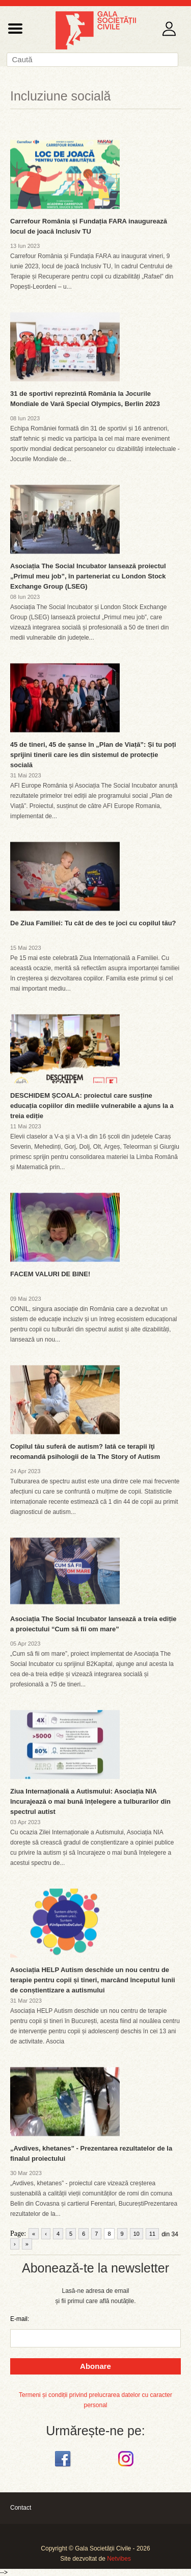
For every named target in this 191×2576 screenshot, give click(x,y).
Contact (20, 2507)
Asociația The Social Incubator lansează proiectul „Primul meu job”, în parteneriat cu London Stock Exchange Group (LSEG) (88, 576)
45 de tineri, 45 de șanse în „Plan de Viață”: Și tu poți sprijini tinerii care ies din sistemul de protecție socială (93, 755)
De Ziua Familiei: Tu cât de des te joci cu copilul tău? (93, 923)
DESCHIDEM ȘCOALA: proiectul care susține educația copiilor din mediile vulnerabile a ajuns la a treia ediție (92, 1106)
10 (136, 2234)
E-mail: (19, 2318)
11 (152, 2234)
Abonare (95, 2366)
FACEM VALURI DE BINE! (50, 1274)
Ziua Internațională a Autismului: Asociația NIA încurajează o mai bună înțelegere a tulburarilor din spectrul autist (90, 1801)
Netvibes (119, 2558)
